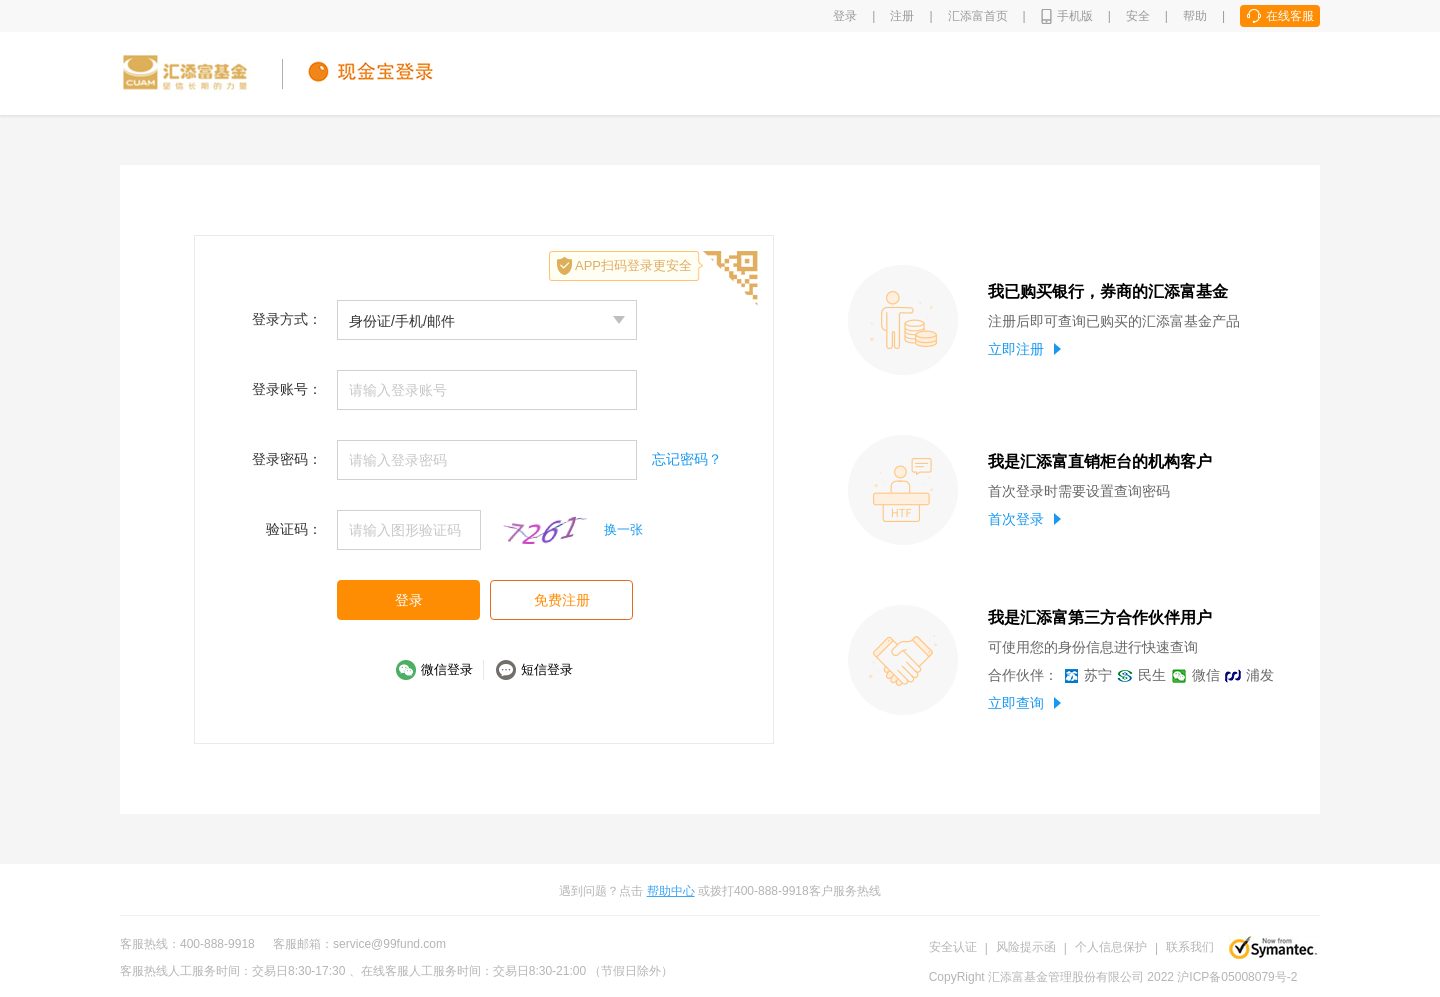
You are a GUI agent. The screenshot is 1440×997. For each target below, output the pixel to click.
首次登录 (1024, 519)
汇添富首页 (978, 16)
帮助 (1195, 16)
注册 (902, 16)
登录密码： (287, 459)
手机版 (1075, 16)
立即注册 (1024, 349)
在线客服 (1290, 16)
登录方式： (287, 319)
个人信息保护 (1111, 947)
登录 (845, 16)
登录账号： (287, 389)
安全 (1138, 16)
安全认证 (953, 947)
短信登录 (547, 669)
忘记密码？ (687, 459)
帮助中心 (671, 891)
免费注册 (562, 600)
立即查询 (1024, 703)
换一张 (623, 529)
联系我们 (1190, 947)
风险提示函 (1026, 947)
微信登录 (447, 669)
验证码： (294, 529)
